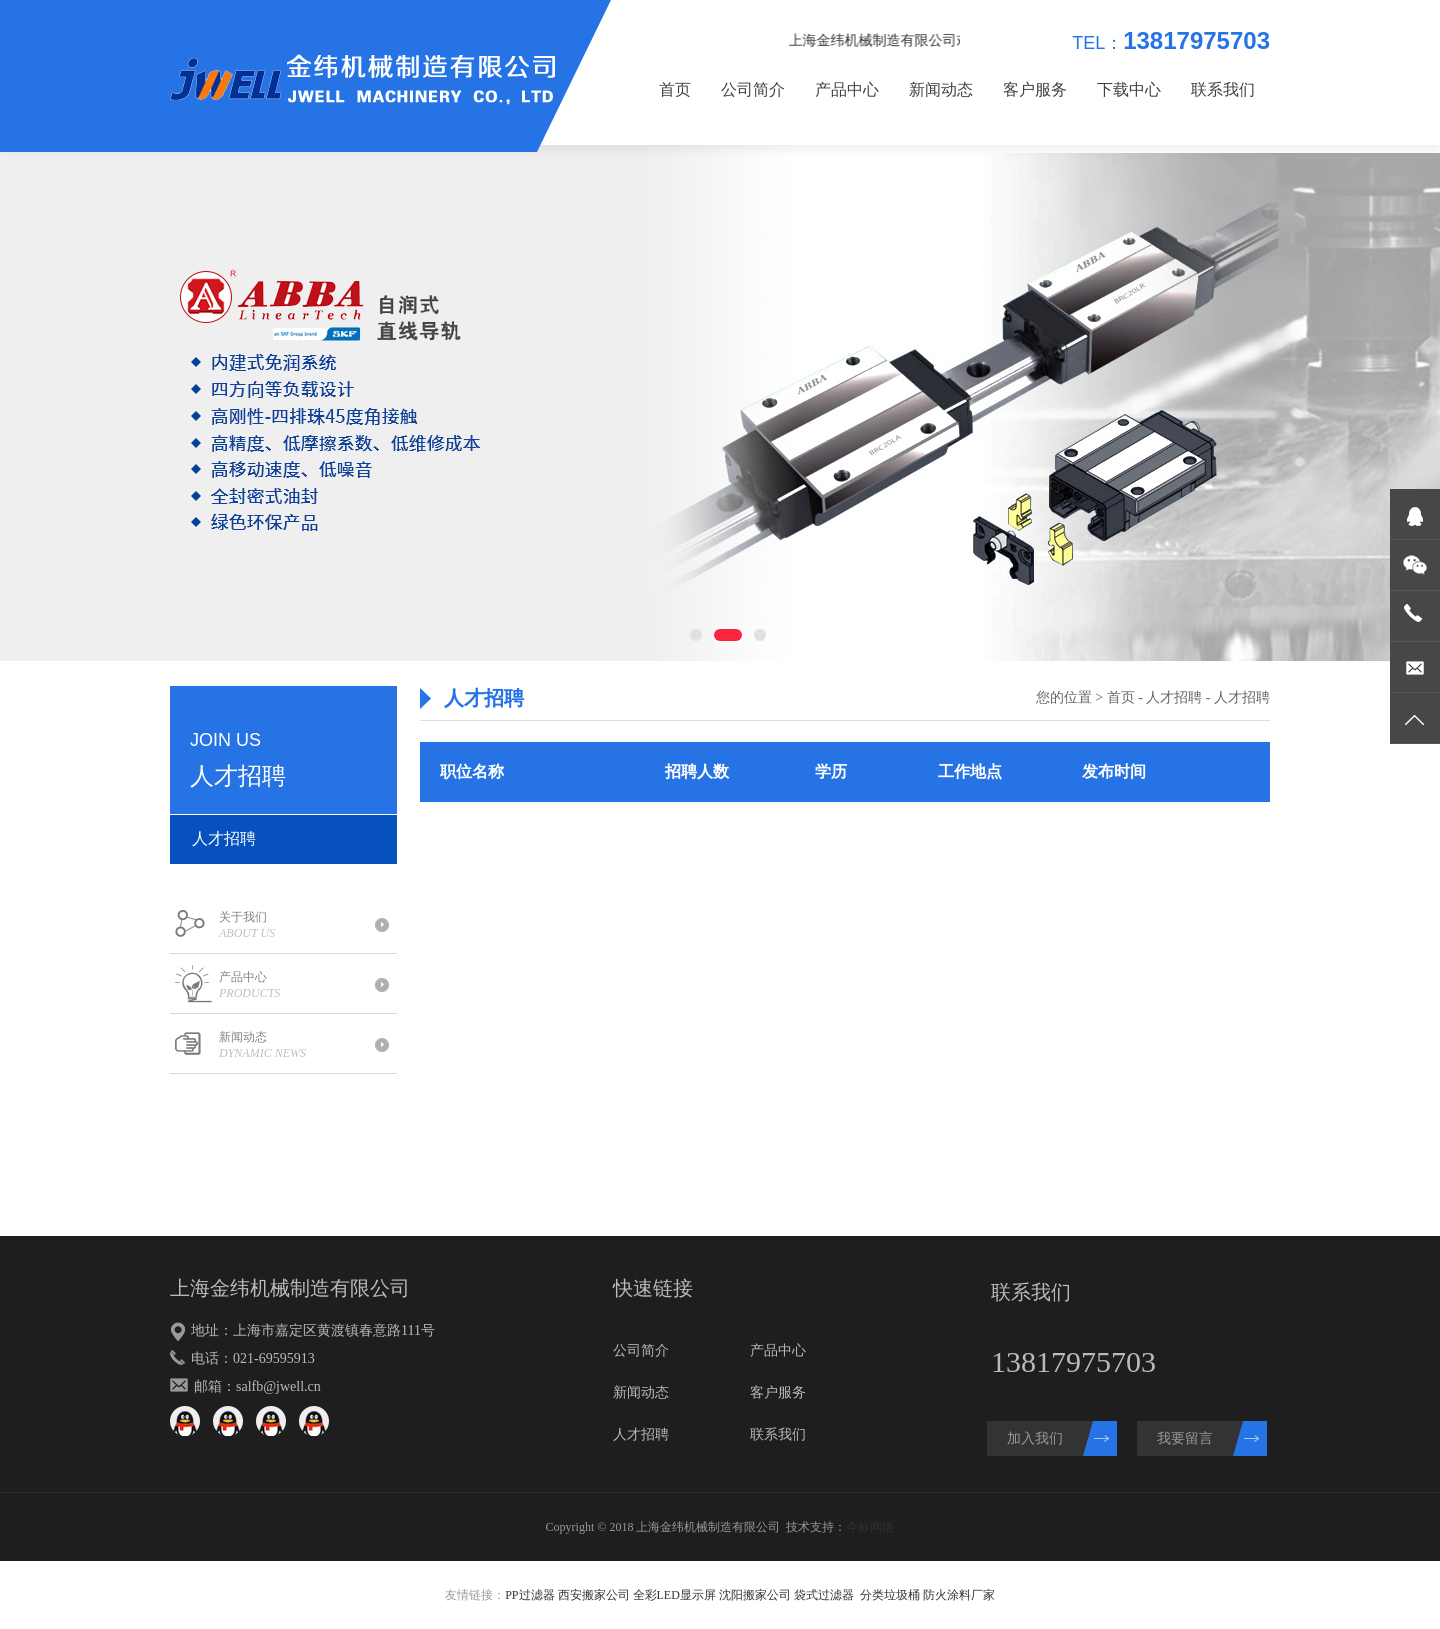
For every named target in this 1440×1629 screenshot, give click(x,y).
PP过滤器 (529, 1595)
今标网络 (870, 1527)
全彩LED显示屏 (674, 1595)
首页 (675, 89)
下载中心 (1129, 89)
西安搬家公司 (594, 1595)
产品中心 (847, 89)
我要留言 (1185, 1438)
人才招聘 (224, 838)
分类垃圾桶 (890, 1595)
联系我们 (1223, 89)
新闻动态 (941, 89)
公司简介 (753, 89)
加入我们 (1035, 1438)
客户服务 (1035, 89)
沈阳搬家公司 (755, 1595)
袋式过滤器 (824, 1595)
